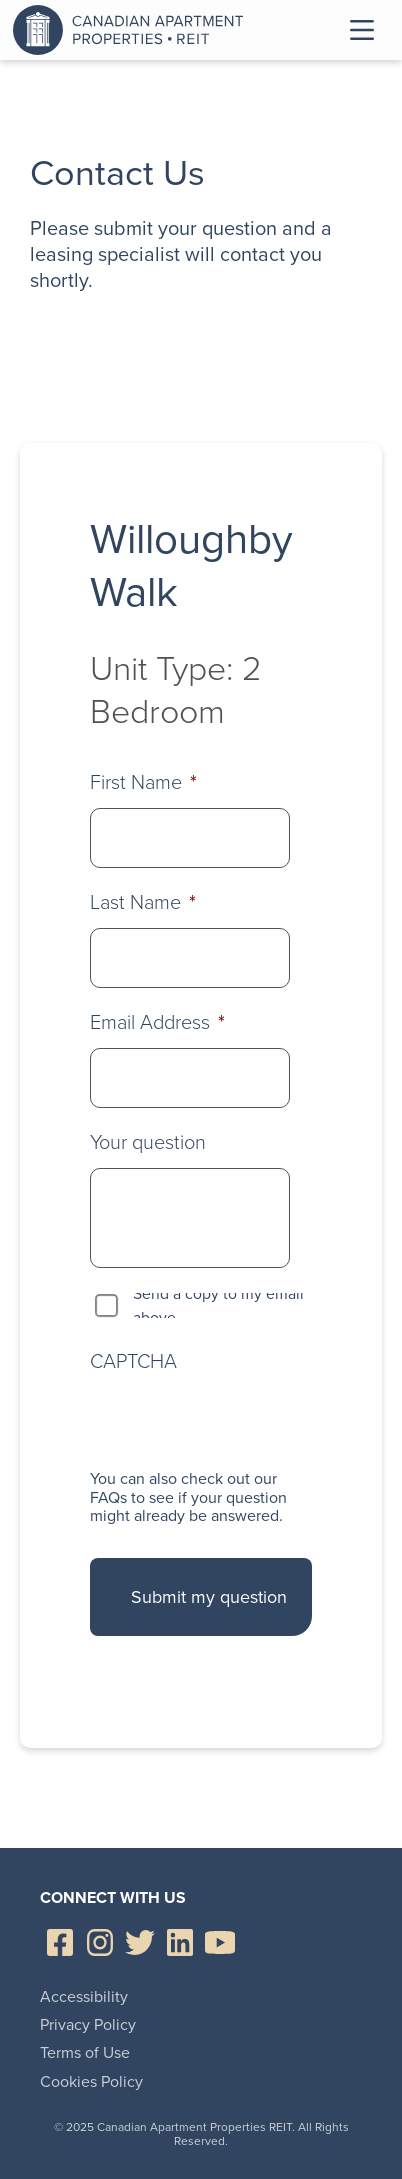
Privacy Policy (88, 2024)
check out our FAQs (183, 1487)
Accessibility (84, 1996)
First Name (143, 782)
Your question (148, 1142)
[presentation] (242, 1421)
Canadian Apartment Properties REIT (133, 30)
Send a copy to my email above (218, 1305)
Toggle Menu (362, 30)
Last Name (143, 902)
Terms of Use (85, 2052)
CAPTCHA (133, 1361)
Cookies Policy (91, 2081)
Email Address (157, 1022)
